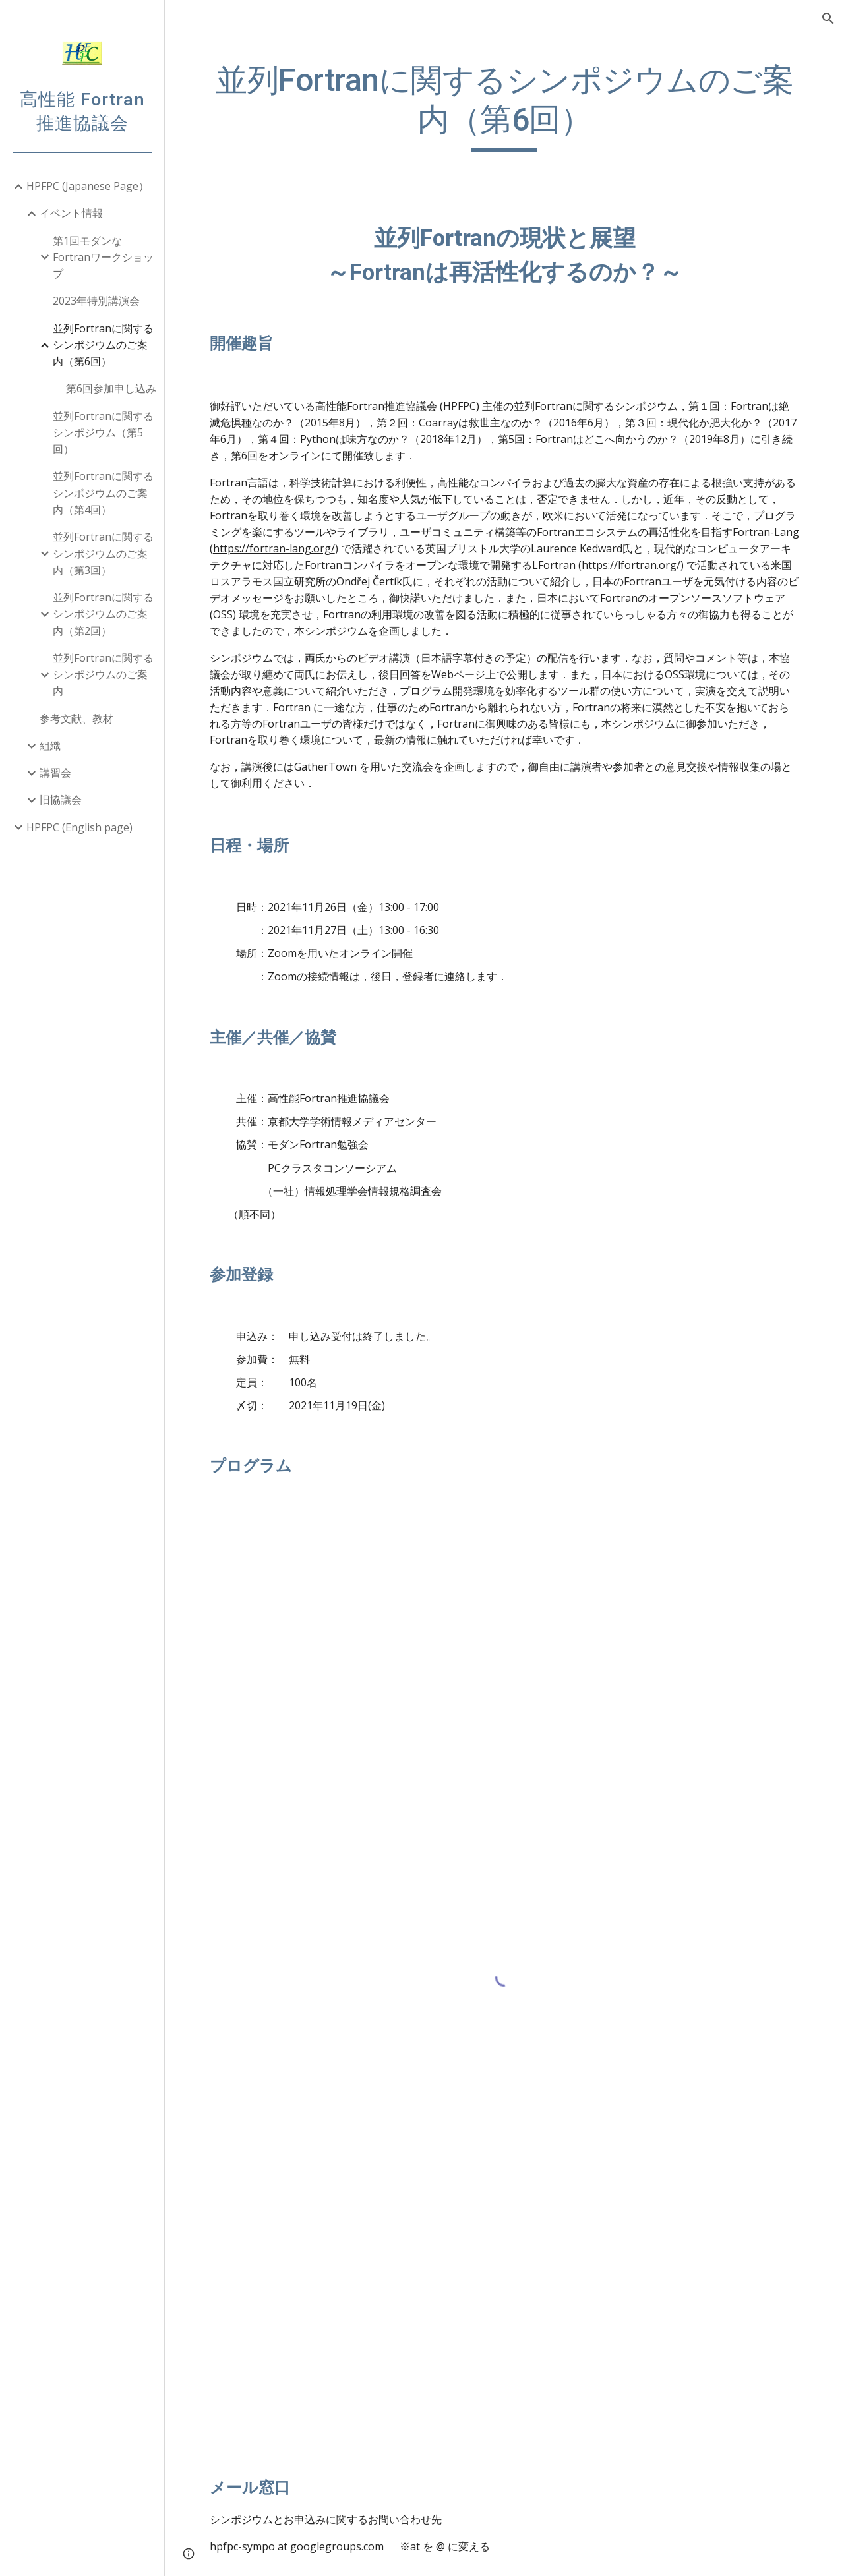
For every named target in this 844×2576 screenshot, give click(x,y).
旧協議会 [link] (61, 799)
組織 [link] (50, 745)
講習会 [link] (55, 772)
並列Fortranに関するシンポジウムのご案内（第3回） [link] (103, 553)
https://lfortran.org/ (631, 565)
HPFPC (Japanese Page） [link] (87, 186)
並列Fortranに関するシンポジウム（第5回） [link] (103, 433)
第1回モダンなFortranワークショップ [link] (103, 257)
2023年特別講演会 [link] (96, 300)
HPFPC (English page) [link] (79, 827)
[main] (504, 106)
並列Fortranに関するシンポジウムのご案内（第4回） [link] (103, 493)
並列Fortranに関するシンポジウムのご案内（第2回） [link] (103, 614)
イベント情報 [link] (71, 213)
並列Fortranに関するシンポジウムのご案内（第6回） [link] (103, 345)
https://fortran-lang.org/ (274, 548)
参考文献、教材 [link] (76, 718)
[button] (828, 18)
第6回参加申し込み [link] (111, 388)
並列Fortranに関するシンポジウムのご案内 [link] (103, 675)
